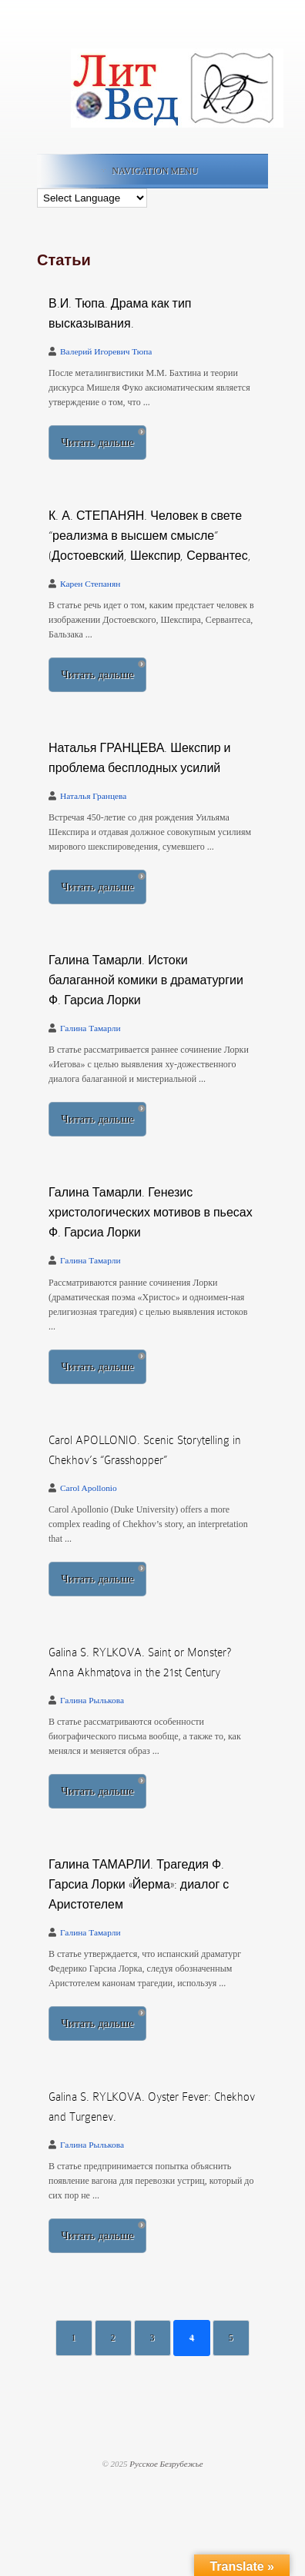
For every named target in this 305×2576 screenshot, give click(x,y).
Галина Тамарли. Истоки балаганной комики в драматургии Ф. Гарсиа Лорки (146, 980)
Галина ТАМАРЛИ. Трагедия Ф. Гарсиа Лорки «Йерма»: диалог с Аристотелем (139, 1885)
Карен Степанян (90, 583)
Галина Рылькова (92, 1700)
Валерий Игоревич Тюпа (106, 351)
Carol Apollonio (88, 1488)
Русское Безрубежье (166, 2463)
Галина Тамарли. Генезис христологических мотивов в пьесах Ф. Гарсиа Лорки (151, 1212)
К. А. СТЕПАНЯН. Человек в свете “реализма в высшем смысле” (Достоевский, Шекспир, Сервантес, (150, 536)
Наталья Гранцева (93, 795)
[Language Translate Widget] (92, 198)
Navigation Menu (149, 170)
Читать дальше (97, 442)
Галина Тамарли (90, 1028)
